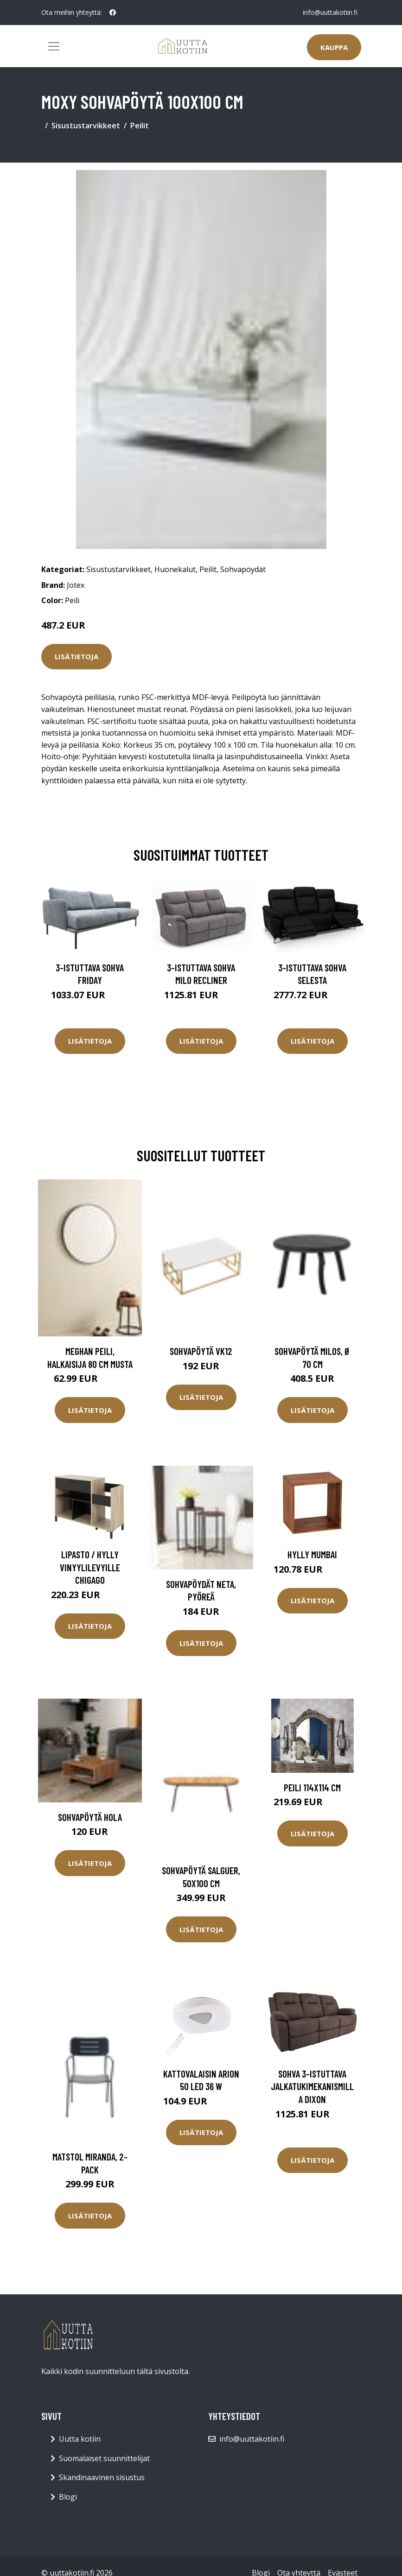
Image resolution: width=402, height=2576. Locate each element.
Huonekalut (175, 569)
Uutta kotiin (80, 2439)
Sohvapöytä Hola (90, 1817)
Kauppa (334, 47)
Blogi (68, 2497)
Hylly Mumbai (312, 1554)
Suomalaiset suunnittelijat (104, 2458)
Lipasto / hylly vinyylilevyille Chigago (90, 1567)
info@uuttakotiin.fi (330, 12)
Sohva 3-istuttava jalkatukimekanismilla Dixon (312, 2086)
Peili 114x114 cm (312, 1787)
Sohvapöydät (243, 569)
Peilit (139, 125)
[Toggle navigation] (53, 46)
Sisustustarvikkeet (85, 125)
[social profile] (113, 12)
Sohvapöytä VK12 (201, 1351)
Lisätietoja (76, 656)
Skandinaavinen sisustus (102, 2477)
